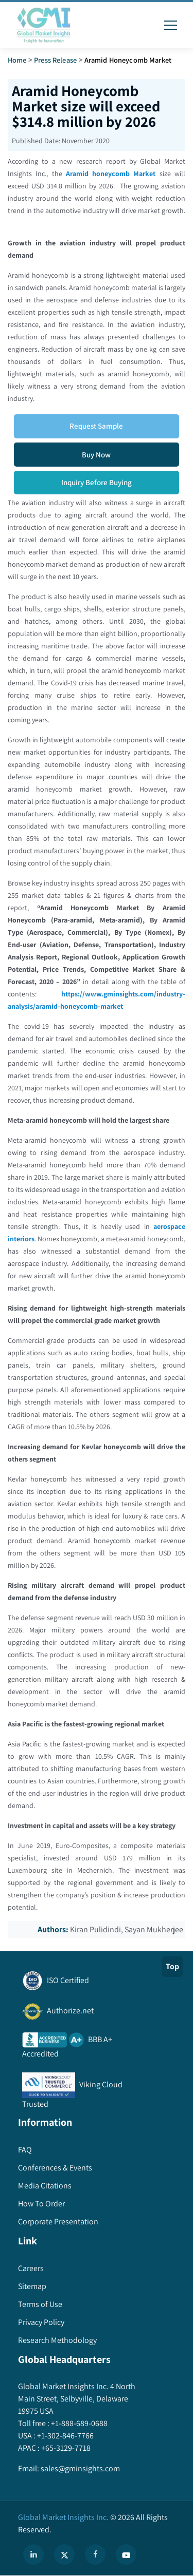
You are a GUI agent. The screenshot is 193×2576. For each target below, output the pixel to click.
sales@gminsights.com (79, 2468)
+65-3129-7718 (65, 2448)
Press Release (55, 60)
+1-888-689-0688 (78, 2423)
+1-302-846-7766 (65, 2435)
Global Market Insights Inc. (63, 2517)
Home (17, 60)
